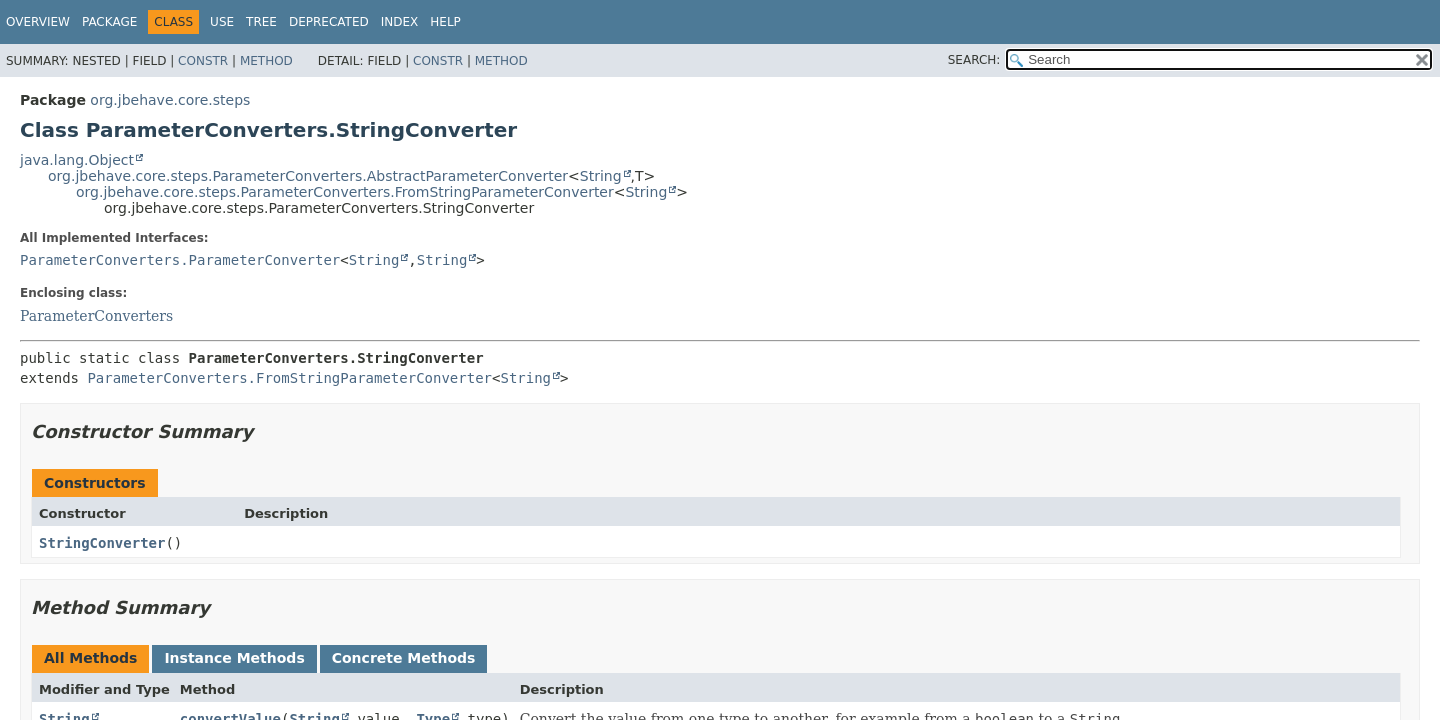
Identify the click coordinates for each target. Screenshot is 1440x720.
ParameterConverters (96, 316)
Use (222, 22)
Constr (203, 61)
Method (266, 61)
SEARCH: (974, 60)
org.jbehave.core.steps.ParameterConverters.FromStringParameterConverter (345, 192)
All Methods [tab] (90, 658)
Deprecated (329, 22)
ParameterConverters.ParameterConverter (180, 260)
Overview (38, 22)
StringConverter (102, 543)
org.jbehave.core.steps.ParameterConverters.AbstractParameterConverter (308, 176)
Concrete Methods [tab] (404, 658)
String (601, 176)
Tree (261, 22)
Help (445, 22)
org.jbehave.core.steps (170, 100)
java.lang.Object (77, 160)
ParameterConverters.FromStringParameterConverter (289, 378)
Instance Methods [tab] (234, 658)
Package (109, 22)
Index (400, 22)
